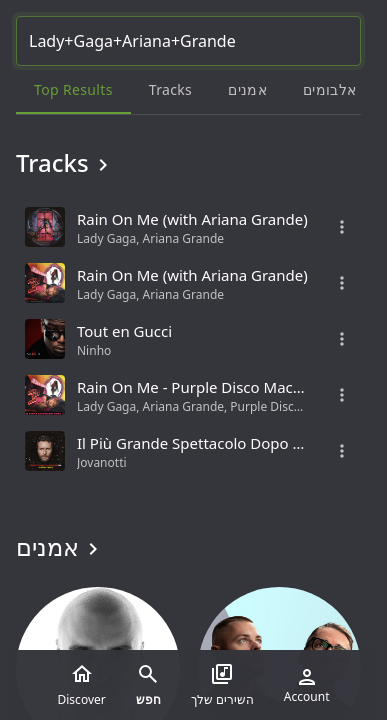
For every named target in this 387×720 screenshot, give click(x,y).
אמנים (60, 547)
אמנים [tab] (247, 89)
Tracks (65, 163)
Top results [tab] (73, 89)
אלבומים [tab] (329, 89)
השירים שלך (222, 685)
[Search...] (188, 41)
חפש (148, 685)
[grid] (188, 339)
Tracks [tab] (170, 89)
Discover (82, 685)
